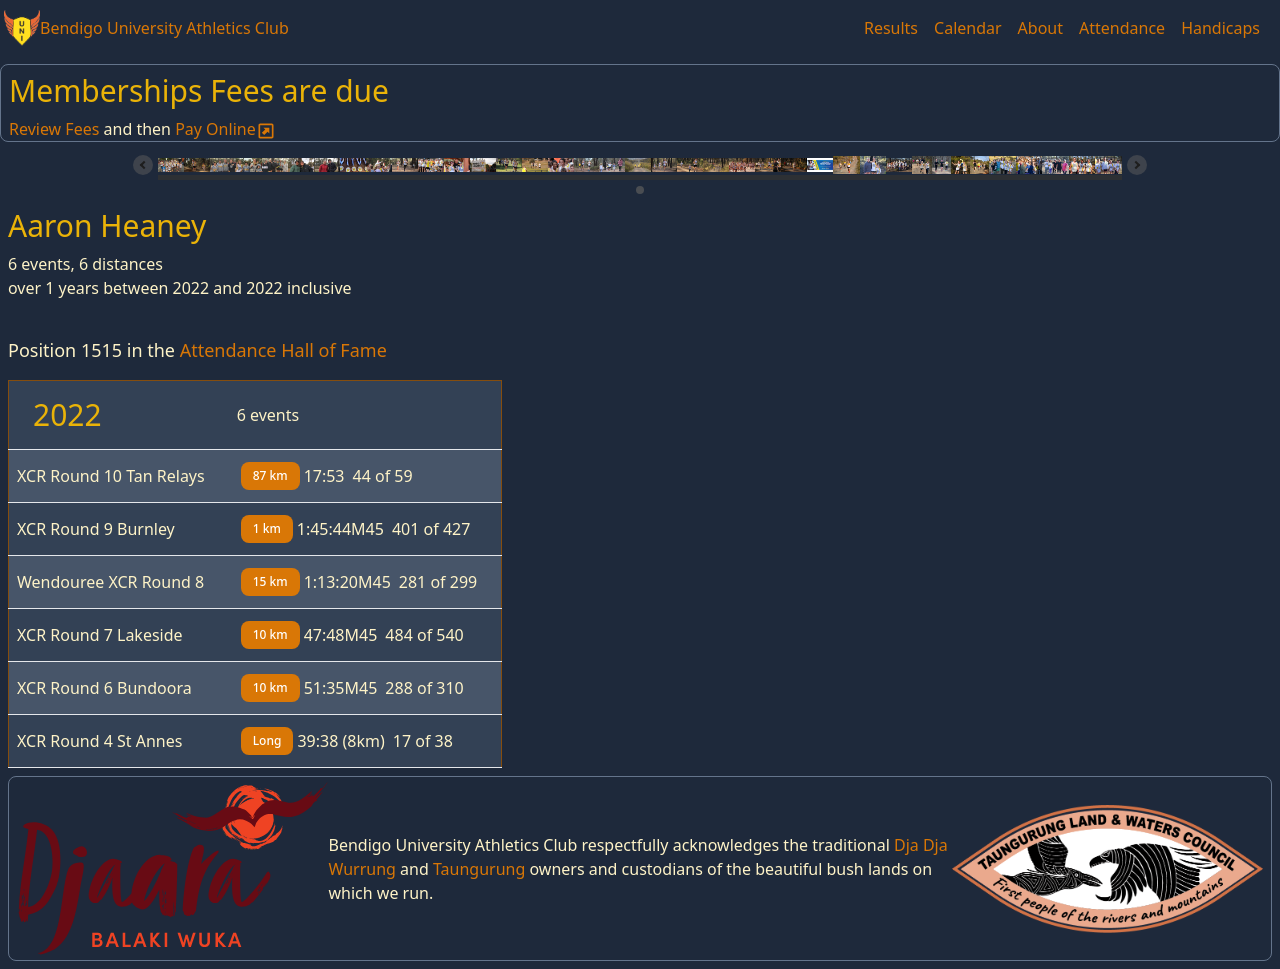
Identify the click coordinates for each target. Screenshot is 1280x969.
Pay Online (225, 129)
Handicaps (1220, 28)
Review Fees (54, 129)
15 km (270, 581)
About (1040, 28)
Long (267, 740)
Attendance (1122, 28)
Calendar (968, 28)
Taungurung (479, 869)
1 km (267, 528)
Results (891, 28)
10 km (270, 634)
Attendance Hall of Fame (283, 350)
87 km (270, 475)
